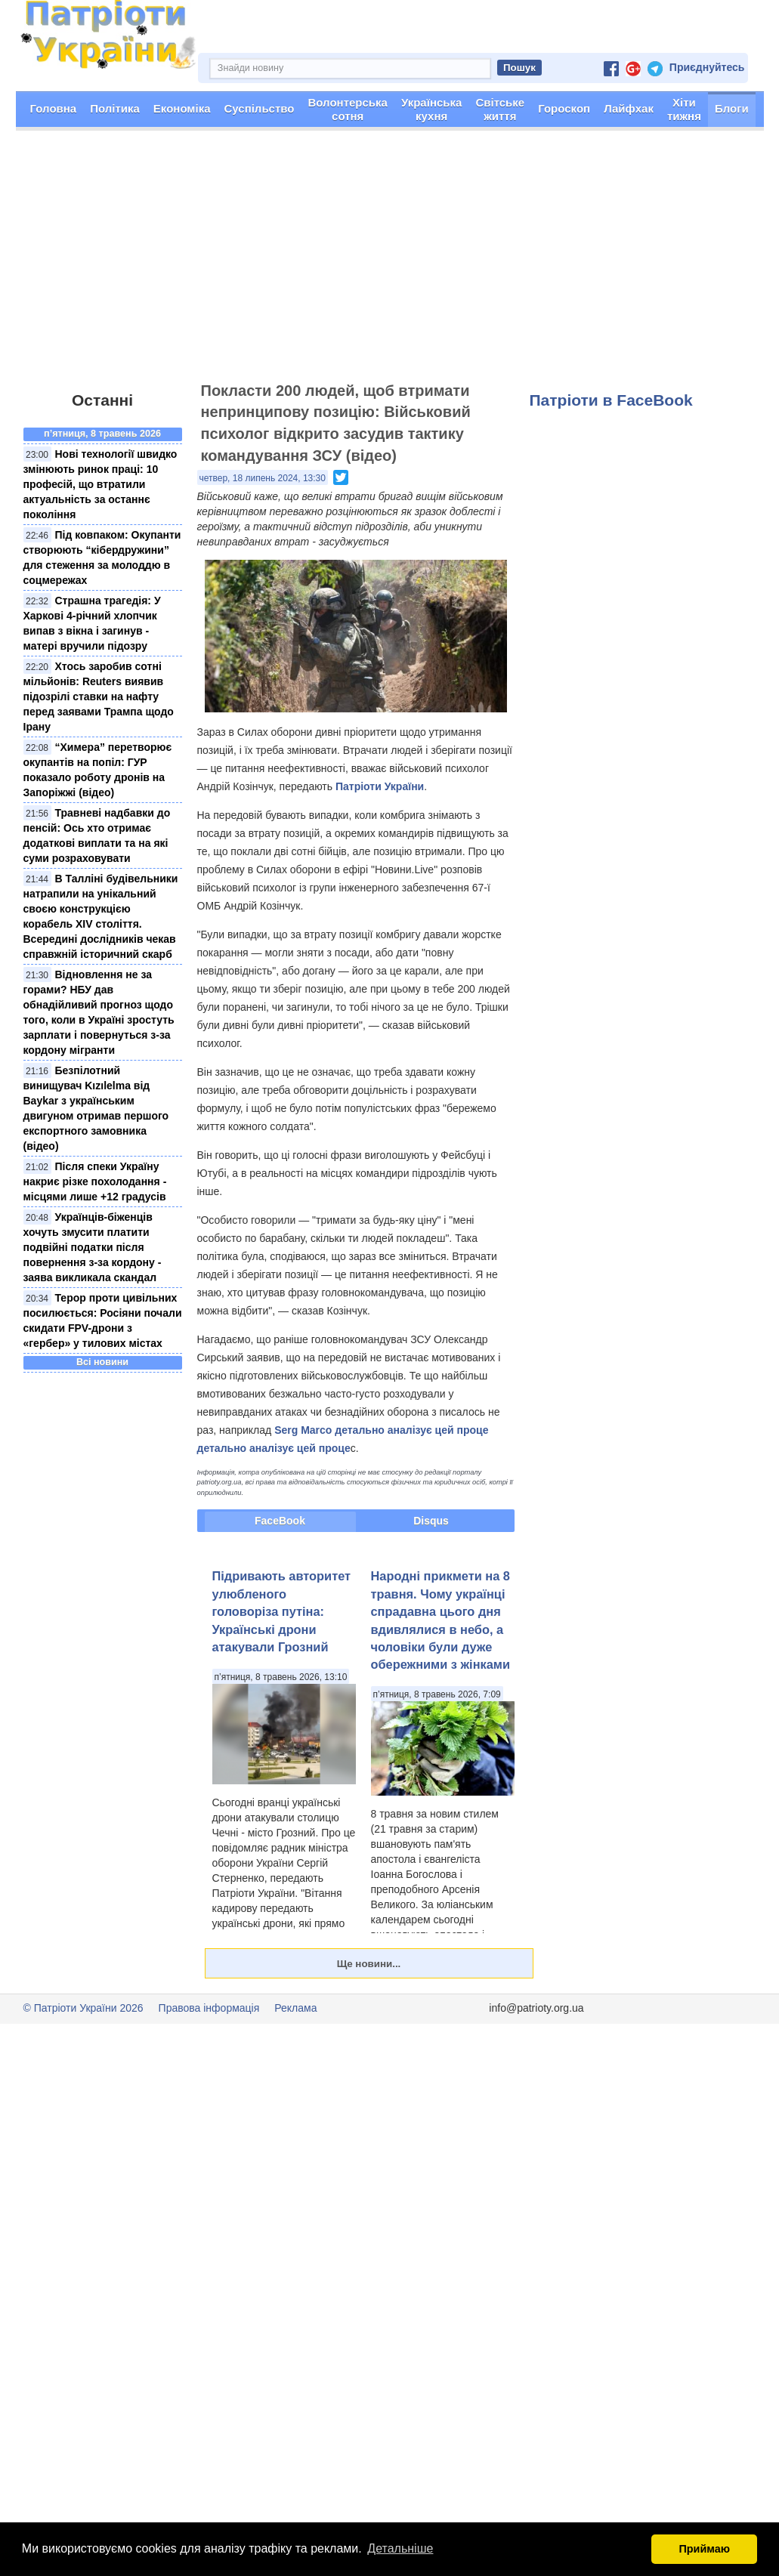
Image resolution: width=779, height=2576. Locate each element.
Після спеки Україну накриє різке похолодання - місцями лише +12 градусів (95, 1181)
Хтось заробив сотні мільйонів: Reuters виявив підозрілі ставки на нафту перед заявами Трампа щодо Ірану (98, 696)
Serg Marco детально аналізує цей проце (381, 1430)
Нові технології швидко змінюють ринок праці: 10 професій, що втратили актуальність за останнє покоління (100, 484)
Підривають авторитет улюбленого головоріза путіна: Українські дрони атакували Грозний (281, 1611)
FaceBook (280, 1521)
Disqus (431, 1521)
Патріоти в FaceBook (611, 400)
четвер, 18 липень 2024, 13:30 (262, 478)
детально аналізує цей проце (274, 1448)
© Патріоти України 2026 (83, 2008)
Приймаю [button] (704, 2549)
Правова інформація (209, 2008)
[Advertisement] (389, 263)
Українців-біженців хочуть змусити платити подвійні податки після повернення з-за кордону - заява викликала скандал (92, 1247)
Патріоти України (379, 786)
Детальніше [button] (400, 2548)
